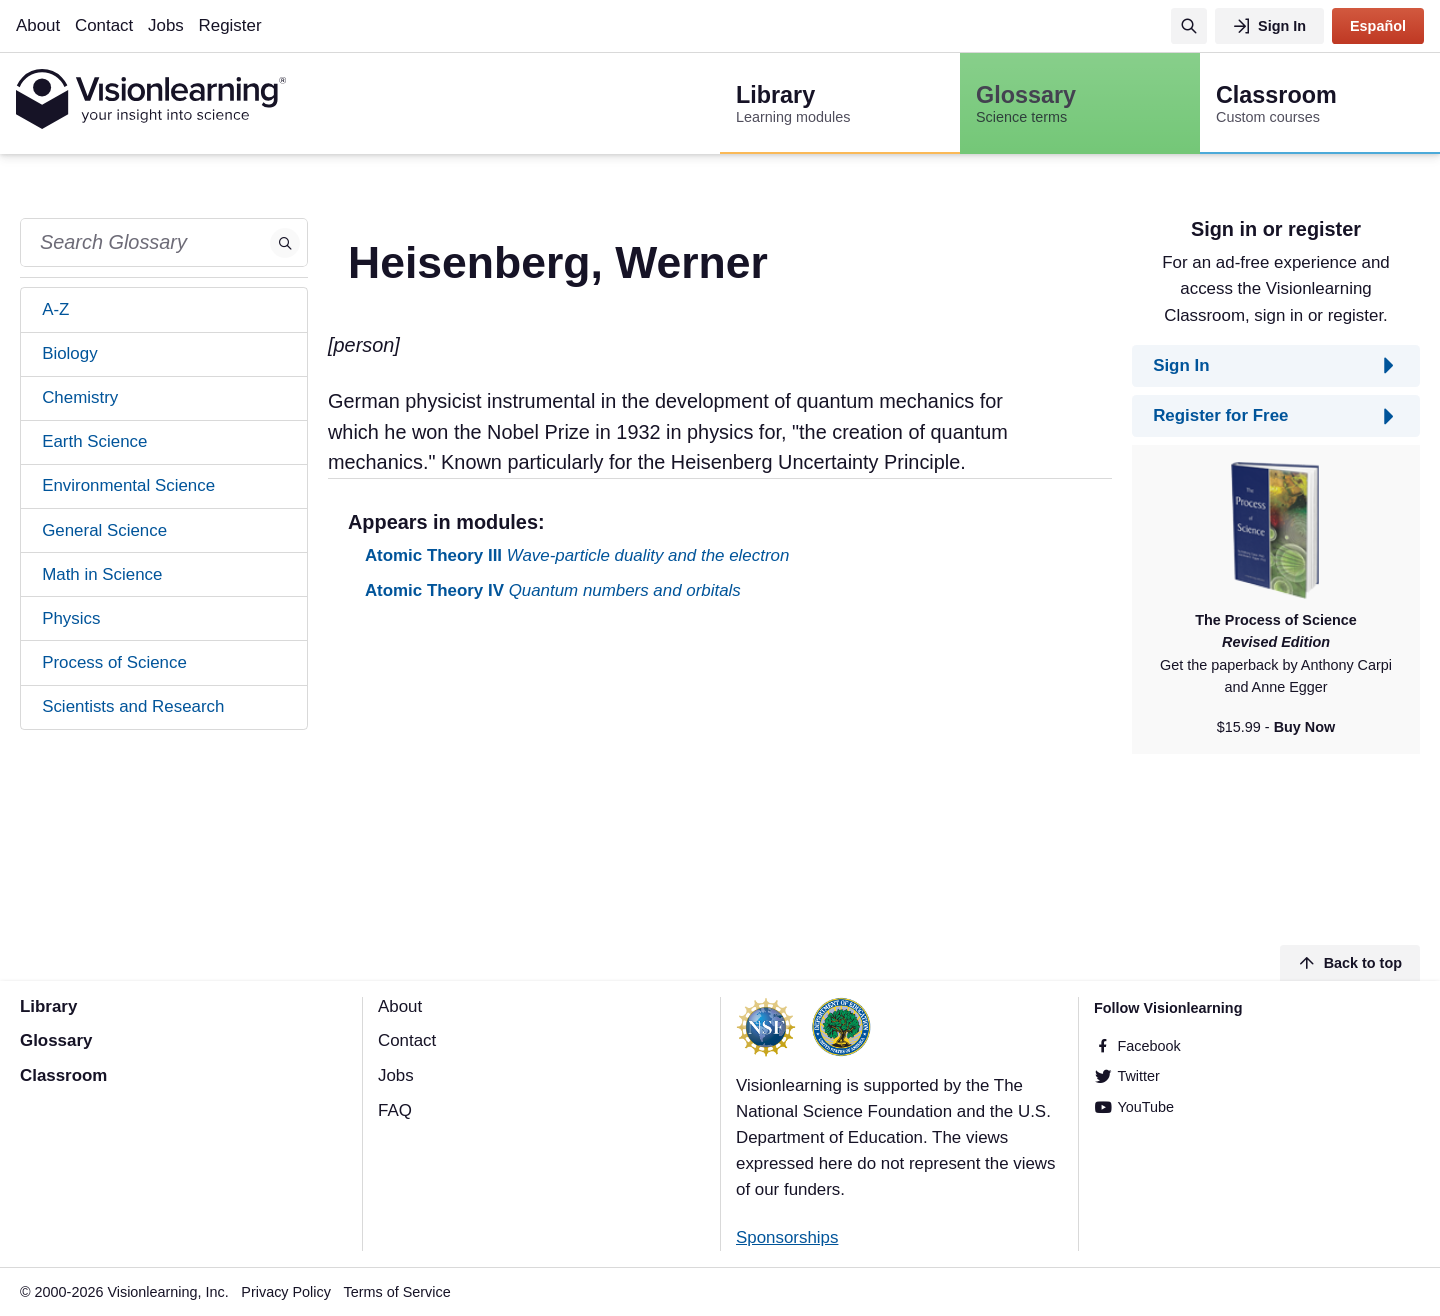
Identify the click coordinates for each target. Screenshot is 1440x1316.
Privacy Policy (286, 1292)
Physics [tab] (71, 618)
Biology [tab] (69, 353)
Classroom (63, 1075)
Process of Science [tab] (114, 662)
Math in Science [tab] (102, 574)
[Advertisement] (720, 776)
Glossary (56, 1040)
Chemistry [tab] (80, 397)
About (38, 25)
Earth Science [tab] (94, 441)
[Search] (1189, 26)
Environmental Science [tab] (128, 485)
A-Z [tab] (55, 309)
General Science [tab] (104, 530)
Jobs (166, 25)
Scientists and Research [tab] (133, 706)
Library (48, 1006)
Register (230, 25)
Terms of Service (397, 1292)
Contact (104, 25)
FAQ (395, 1110)
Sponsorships (787, 1237)
